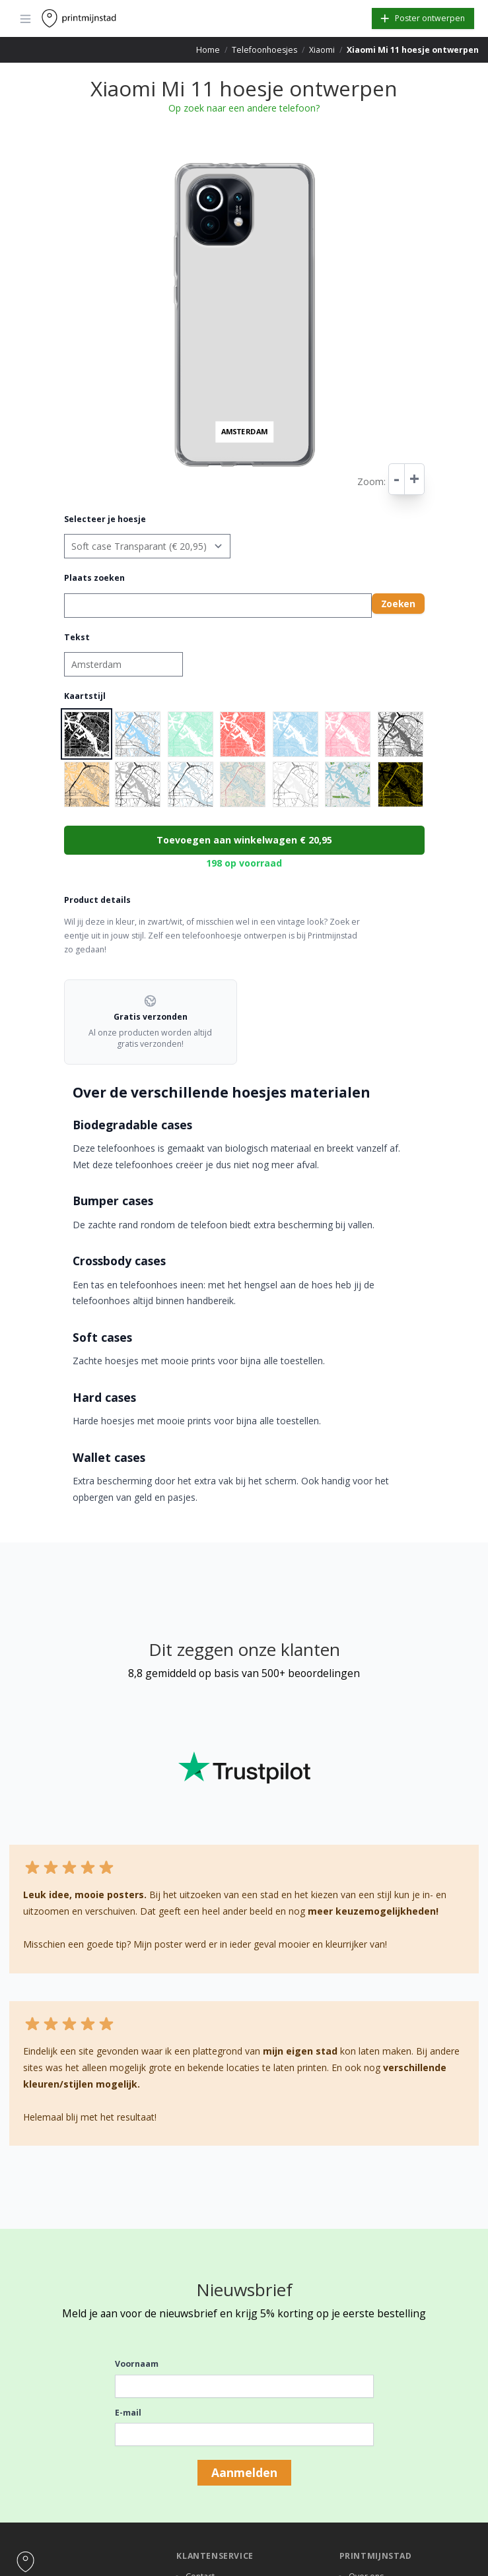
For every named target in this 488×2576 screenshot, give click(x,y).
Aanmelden (244, 2472)
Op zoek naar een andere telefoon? (244, 108)
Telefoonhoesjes (264, 49)
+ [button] (173, 160)
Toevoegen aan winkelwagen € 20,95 (244, 840)
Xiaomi (322, 49)
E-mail (128, 2412)
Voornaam (136, 2363)
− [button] (173, 173)
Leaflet (317, 475)
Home (208, 49)
